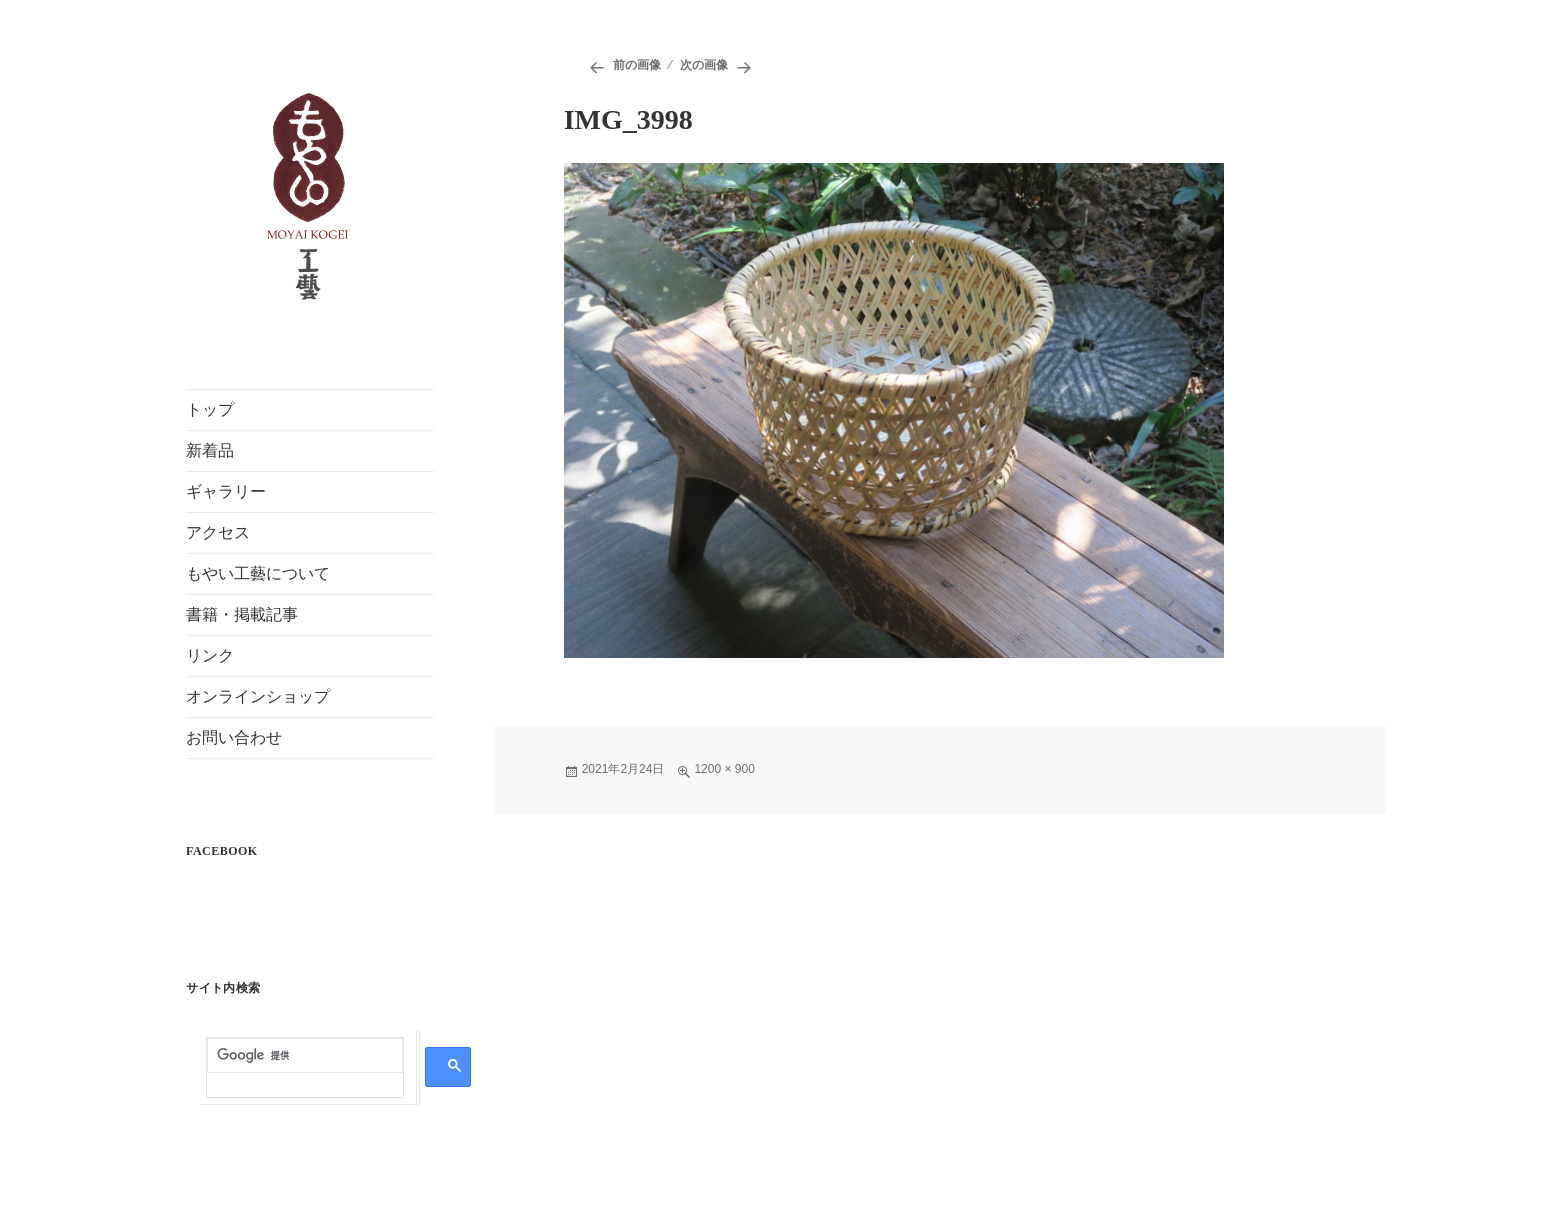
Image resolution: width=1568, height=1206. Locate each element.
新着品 (210, 450)
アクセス (218, 532)
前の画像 (637, 65)
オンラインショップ (258, 696)
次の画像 (704, 65)
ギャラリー (226, 491)
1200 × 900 (724, 769)
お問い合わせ (234, 737)
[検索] (305, 1056)
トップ (210, 409)
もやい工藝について (258, 573)
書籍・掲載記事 (242, 614)
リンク (210, 655)
